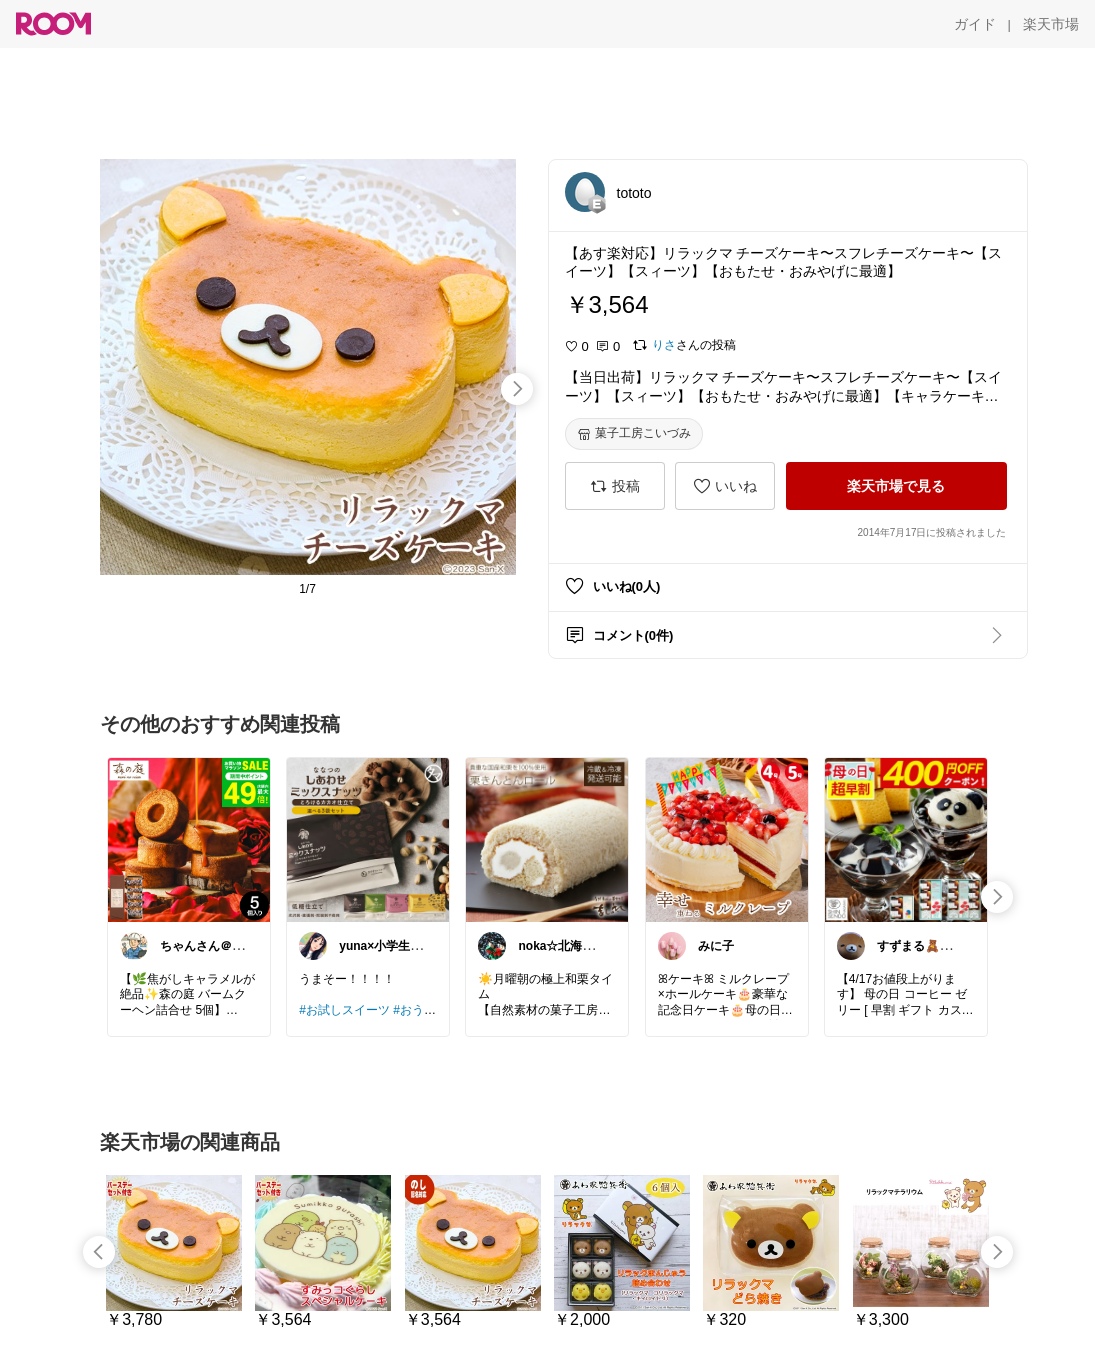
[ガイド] (975, 24)
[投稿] (615, 486)
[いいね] (725, 486)
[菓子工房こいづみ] (634, 434)
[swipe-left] (99, 1252)
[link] (189, 839)
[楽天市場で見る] (896, 486)
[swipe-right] (517, 389)
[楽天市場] (1051, 24)
